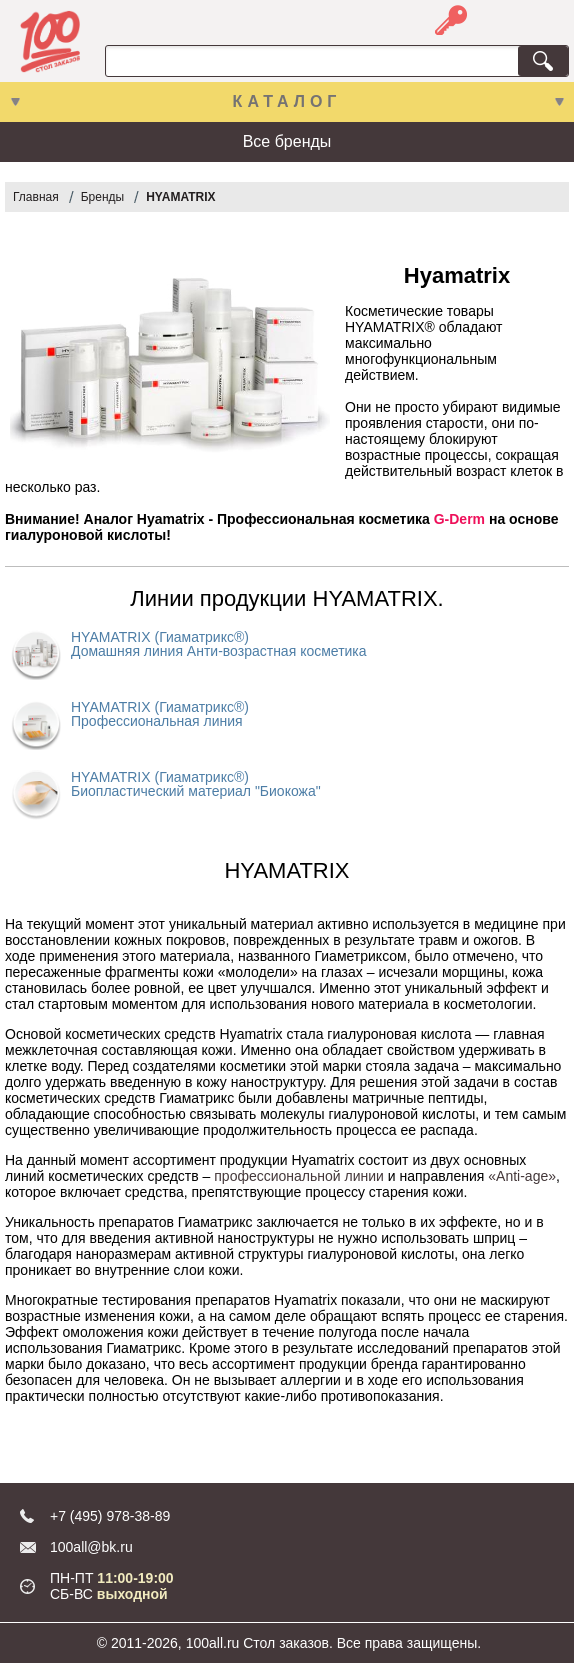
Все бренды (287, 141)
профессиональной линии (299, 1176)
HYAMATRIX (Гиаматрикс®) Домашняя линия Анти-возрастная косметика (219, 644)
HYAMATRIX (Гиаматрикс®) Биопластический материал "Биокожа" (196, 784)
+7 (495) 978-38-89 (110, 1516)
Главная (36, 197)
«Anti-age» (522, 1176)
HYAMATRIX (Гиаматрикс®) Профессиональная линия (160, 714)
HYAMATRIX (180, 197)
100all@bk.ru (91, 1547)
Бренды (102, 197)
